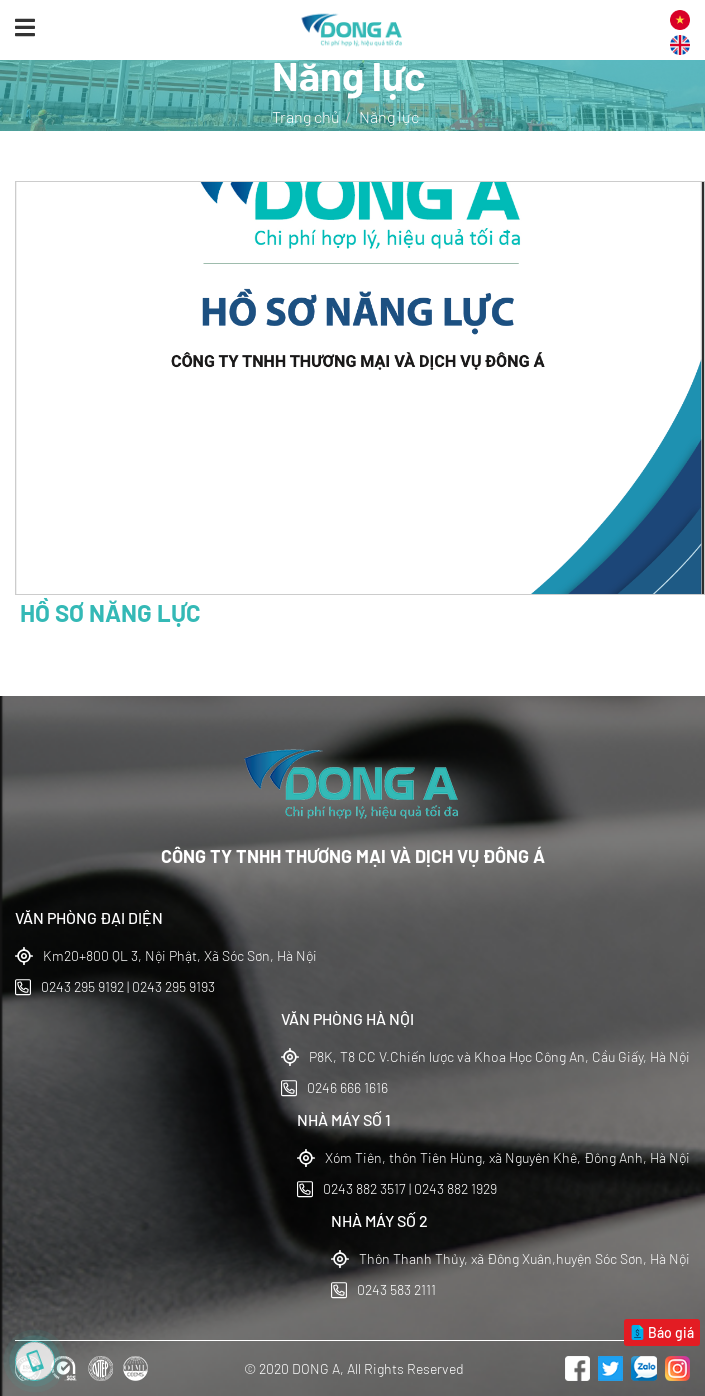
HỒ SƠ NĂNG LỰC (110, 612)
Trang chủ (306, 116)
